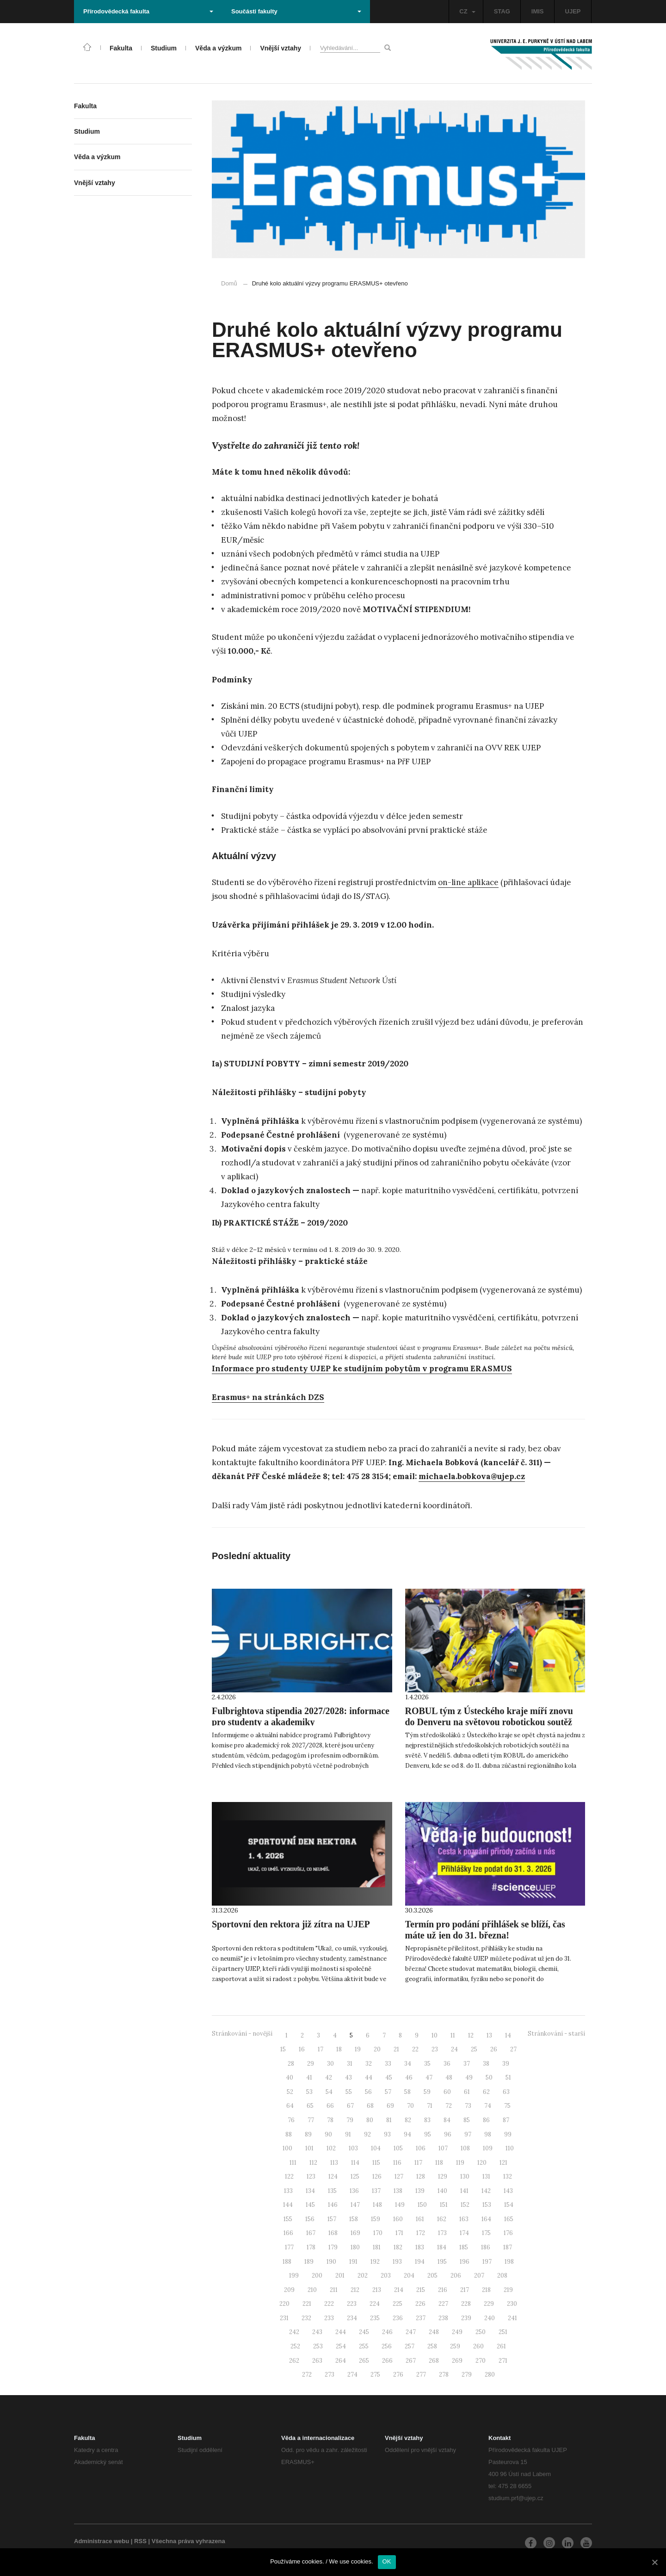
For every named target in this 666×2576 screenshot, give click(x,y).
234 (352, 2318)
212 (355, 2290)
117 (418, 2163)
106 (421, 2148)
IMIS (537, 11)
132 (507, 2176)
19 (358, 2049)
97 (467, 2134)
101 (309, 2148)
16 (302, 2049)
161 (420, 2219)
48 (448, 2077)
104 (376, 2148)
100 (287, 2148)
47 (429, 2077)
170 (377, 2233)
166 (288, 2233)
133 (288, 2191)
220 (284, 2304)
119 (460, 2163)
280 (490, 2374)
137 (376, 2191)
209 (289, 2290)
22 (415, 2049)
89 (308, 2134)
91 (348, 2134)
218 (486, 2290)
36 (447, 2064)
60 (447, 2092)
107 (443, 2148)
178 (311, 2247)
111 (293, 2163)
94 (407, 2134)
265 (364, 2361)
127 (399, 2176)
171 (399, 2233)
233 (329, 2318)
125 (355, 2176)
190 (331, 2262)
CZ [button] (467, 11)
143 (508, 2191)
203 (386, 2275)
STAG (502, 11)
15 (283, 2049)
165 (508, 2219)
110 (510, 2148)
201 (340, 2275)
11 (452, 2035)
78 (330, 2120)
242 (294, 2332)
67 (350, 2106)
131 (486, 2176)
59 (427, 2092)
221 (306, 2304)
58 (407, 2092)
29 (310, 2064)
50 (489, 2077)
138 (398, 2191)
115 (376, 2163)
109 (488, 2148)
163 (464, 2219)
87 (506, 2120)
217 (464, 2290)
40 (289, 2077)
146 (333, 2205)
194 (420, 2262)
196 (464, 2262)
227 (443, 2304)
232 (306, 2318)
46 (409, 2077)
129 (442, 2176)
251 (503, 2332)
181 (377, 2247)
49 (469, 2077)
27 (513, 2049)
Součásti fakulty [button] (296, 11)
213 (376, 2290)
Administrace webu (101, 2541)
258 (432, 2346)
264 (340, 2361)
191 (353, 2262)
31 (349, 2064)
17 (320, 2049)
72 (448, 2106)
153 (486, 2205)
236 (398, 2318)
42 (328, 2077)
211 (334, 2290)
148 (377, 2205)
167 (310, 2233)
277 (421, 2374)
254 (341, 2346)
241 (512, 2318)
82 (408, 2120)
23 (435, 2049)
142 (486, 2191)
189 (309, 2262)
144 (288, 2205)
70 (410, 2106)
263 (317, 2361)
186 (485, 2247)
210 (312, 2290)
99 (508, 2134)
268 (434, 2361)
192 (375, 2262)
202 (363, 2275)
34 (407, 2064)
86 (486, 2120)
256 (387, 2346)
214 (398, 2290)
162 (441, 2219)
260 (478, 2346)
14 (508, 2035)
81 (389, 2120)
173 (442, 2233)
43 (348, 2077)
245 (364, 2332)
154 (508, 2205)
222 (329, 2304)
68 (370, 2106)
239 (466, 2318)
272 (307, 2374)
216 (442, 2290)
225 (397, 2304)
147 (355, 2205)
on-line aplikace (468, 882)
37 (466, 2064)
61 (467, 2092)
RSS (140, 2541)
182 (398, 2247)
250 (480, 2332)
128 (420, 2176)
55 (348, 2092)
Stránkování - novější (242, 2033)
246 (387, 2332)
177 (289, 2247)
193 (397, 2262)
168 (333, 2233)
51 (508, 2077)
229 (489, 2304)
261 (501, 2346)
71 (429, 2106)
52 (290, 2092)
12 (471, 2035)
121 (503, 2163)
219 (508, 2290)
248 (434, 2332)
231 (284, 2318)
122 (289, 2176)
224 (375, 2304)
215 (420, 2290)
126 (377, 2176)
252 (295, 2346)
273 (329, 2374)
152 (465, 2205)
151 (444, 2205)
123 (311, 2176)
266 (387, 2361)
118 (439, 2163)
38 (486, 2064)
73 (468, 2106)
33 (388, 2064)
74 (487, 2106)
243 (317, 2332)
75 (507, 2106)
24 (454, 2049)
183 (419, 2247)
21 (396, 2049)
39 (505, 2064)
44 (368, 2077)
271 (503, 2361)
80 (369, 2120)
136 (354, 2191)
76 (291, 2120)
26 (493, 2049)
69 (390, 2106)
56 (368, 2092)
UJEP (573, 11)
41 (309, 2077)
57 (388, 2092)
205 (432, 2275)
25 (474, 2049)
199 (294, 2275)
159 (375, 2219)
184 (441, 2247)
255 (364, 2346)
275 (375, 2374)
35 (427, 2064)
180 (355, 2247)
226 (420, 2304)
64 (290, 2106)
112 (313, 2163)
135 (332, 2191)
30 (330, 2064)
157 (331, 2219)
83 (427, 2120)
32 (368, 2064)
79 (349, 2120)
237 (421, 2318)
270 (480, 2361)
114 (355, 2163)
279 (467, 2374)
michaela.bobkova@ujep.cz (472, 1476)
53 (309, 2092)
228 (466, 2304)
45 (388, 2077)
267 (411, 2361)
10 (435, 2035)
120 (482, 2163)
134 (310, 2191)
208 (502, 2275)
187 (507, 2247)
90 (328, 2134)
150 (422, 2205)
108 (465, 2148)
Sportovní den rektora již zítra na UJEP (291, 1924)
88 (288, 2134)
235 (375, 2318)
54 (329, 2092)
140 (442, 2191)
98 (487, 2134)
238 (443, 2318)
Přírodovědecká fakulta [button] (148, 11)
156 (309, 2219)
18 (339, 2049)
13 (489, 2035)
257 (409, 2346)
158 (353, 2219)
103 (353, 2148)
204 (409, 2275)
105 (398, 2148)
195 (442, 2262)
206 (455, 2275)
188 (287, 2262)
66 (330, 2106)
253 (318, 2346)
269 (457, 2361)
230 (512, 2304)
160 (398, 2219)
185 (463, 2247)
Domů (229, 283)
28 (291, 2064)
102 (331, 2148)
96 (447, 2134)
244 (340, 2332)
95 (427, 2134)
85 (466, 2120)
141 (464, 2191)
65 (310, 2106)
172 (420, 2233)
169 (355, 2233)
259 (455, 2346)
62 (486, 2092)
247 (411, 2332)
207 (479, 2275)
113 (334, 2163)
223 (352, 2304)
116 (397, 2163)
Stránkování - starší (556, 2033)
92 (367, 2134)
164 (486, 2219)
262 (294, 2361)
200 (317, 2275)
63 (506, 2092)
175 (486, 2233)
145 (310, 2205)
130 (464, 2176)
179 (333, 2247)
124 (333, 2176)
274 (352, 2374)
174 (464, 2233)
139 (420, 2191)
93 (387, 2134)
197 (487, 2262)
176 (508, 2233)
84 (447, 2120)
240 (489, 2318)
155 (288, 2219)
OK (386, 2561)
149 (400, 2205)
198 (509, 2262)
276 (398, 2374)
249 (457, 2332)
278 (444, 2374)
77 (311, 2120)
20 (377, 2049)
